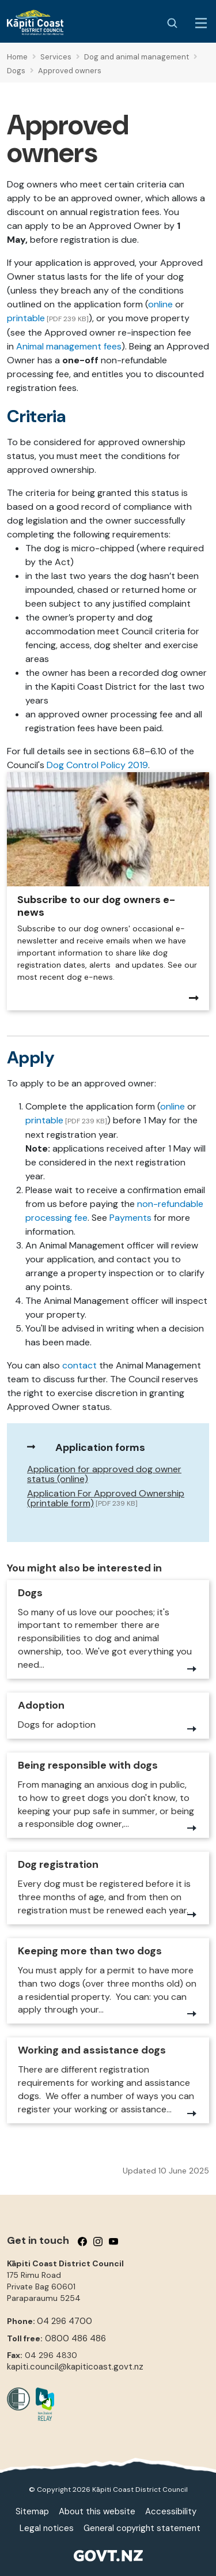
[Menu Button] (201, 23)
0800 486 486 (75, 2338)
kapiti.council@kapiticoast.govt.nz (75, 2366)
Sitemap (32, 2511)
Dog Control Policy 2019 (97, 765)
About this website (97, 2511)
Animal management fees (69, 346)
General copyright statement (142, 2528)
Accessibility (170, 2511)
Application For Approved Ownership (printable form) (105, 1498)
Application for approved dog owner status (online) (104, 1474)
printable (26, 318)
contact (79, 1365)
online (161, 304)
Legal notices (47, 2528)
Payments (130, 1218)
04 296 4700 (64, 2321)
